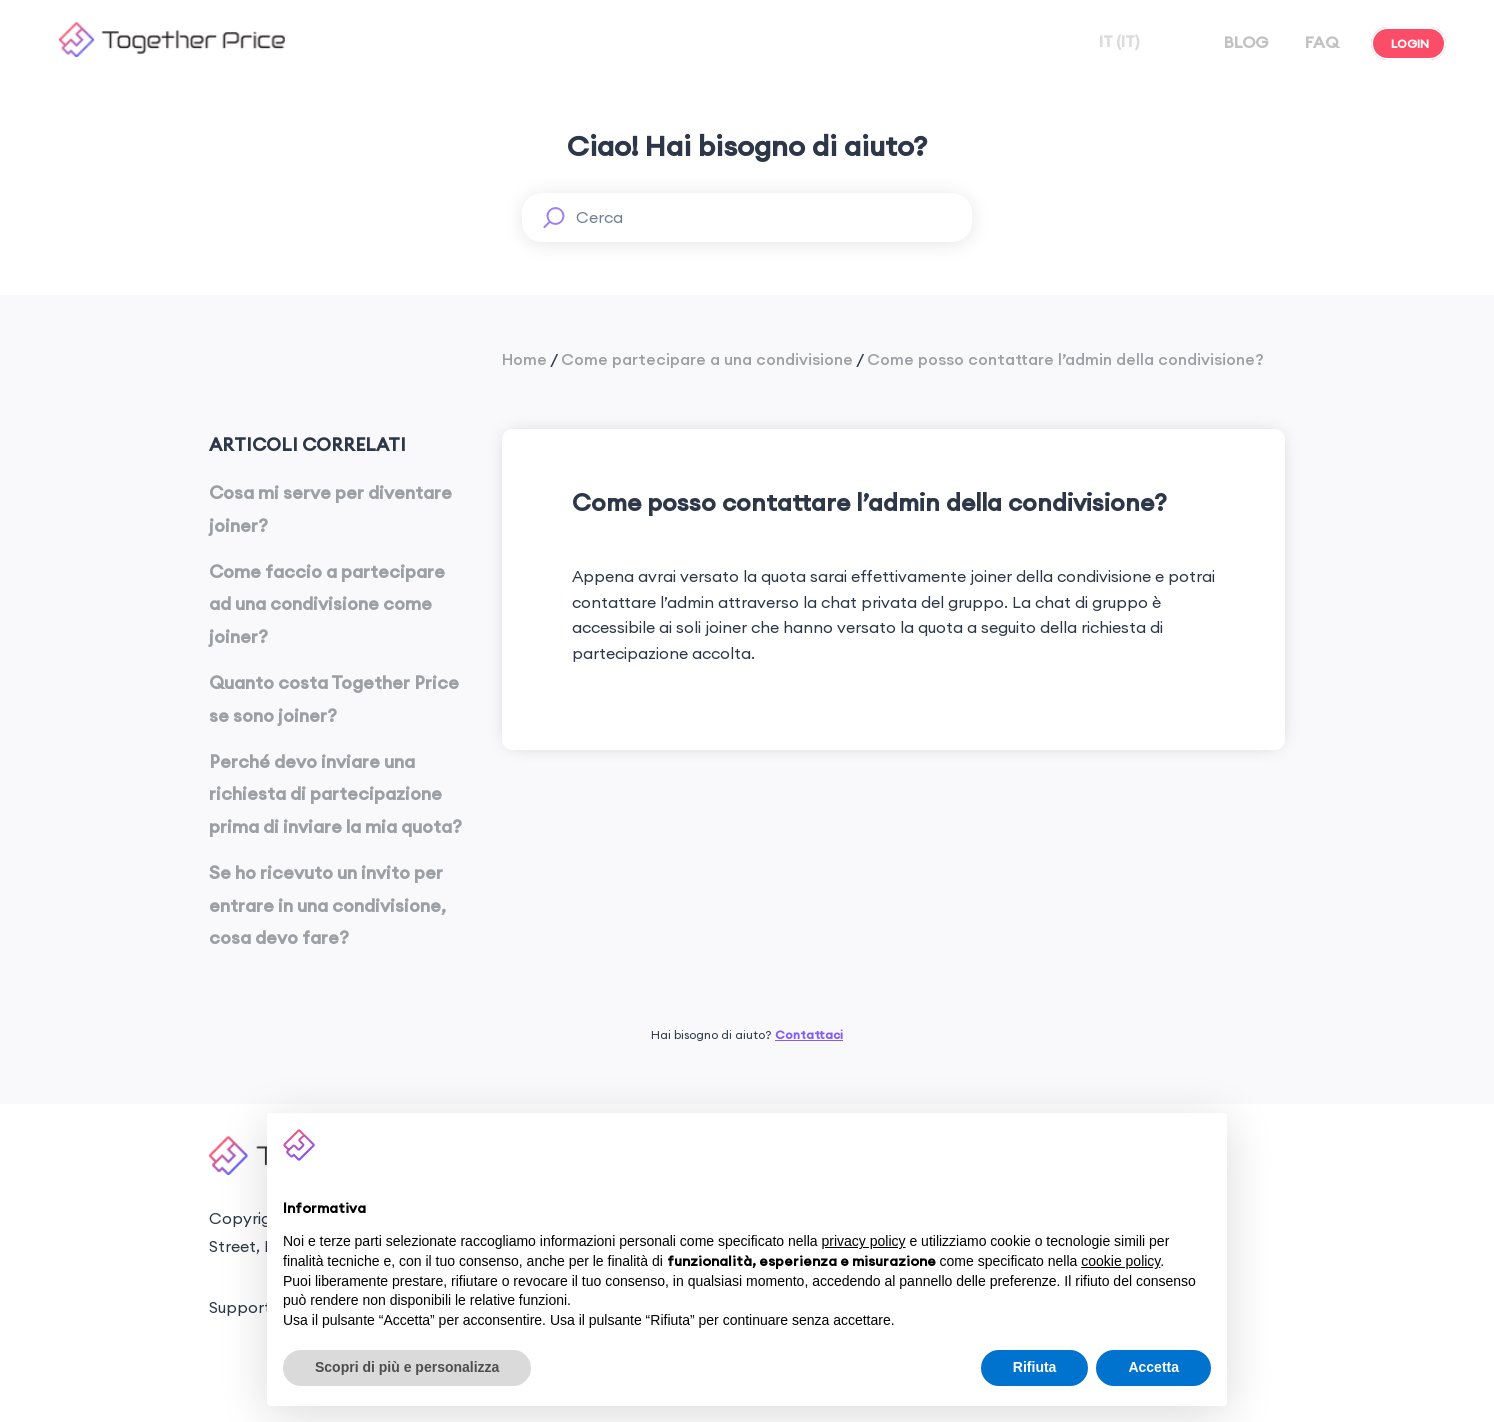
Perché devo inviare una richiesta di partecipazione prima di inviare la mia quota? (335, 794)
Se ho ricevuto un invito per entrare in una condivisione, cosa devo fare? (327, 905)
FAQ (1320, 42)
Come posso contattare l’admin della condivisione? (1065, 359)
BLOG (1244, 42)
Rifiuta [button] (1035, 1367)
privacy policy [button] (864, 1241)
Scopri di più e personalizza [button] (407, 1367)
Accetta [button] (1153, 1367)
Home (524, 359)
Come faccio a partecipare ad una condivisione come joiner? (327, 604)
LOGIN (1408, 43)
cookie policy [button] (1120, 1261)
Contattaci (809, 1034)
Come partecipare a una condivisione (707, 359)
